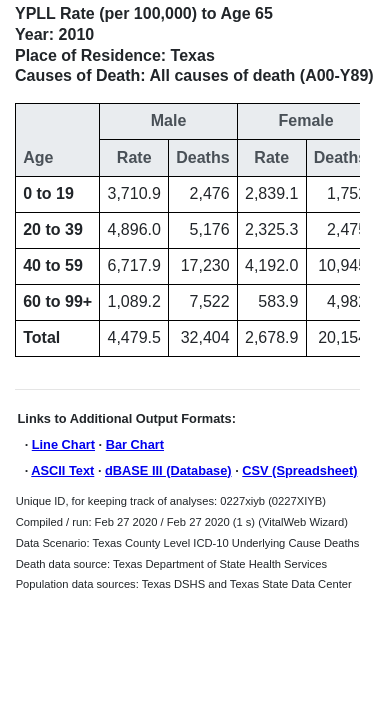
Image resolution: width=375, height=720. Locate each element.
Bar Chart (135, 444)
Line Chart (63, 444)
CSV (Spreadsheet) (299, 470)
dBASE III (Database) (168, 470)
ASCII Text (62, 470)
